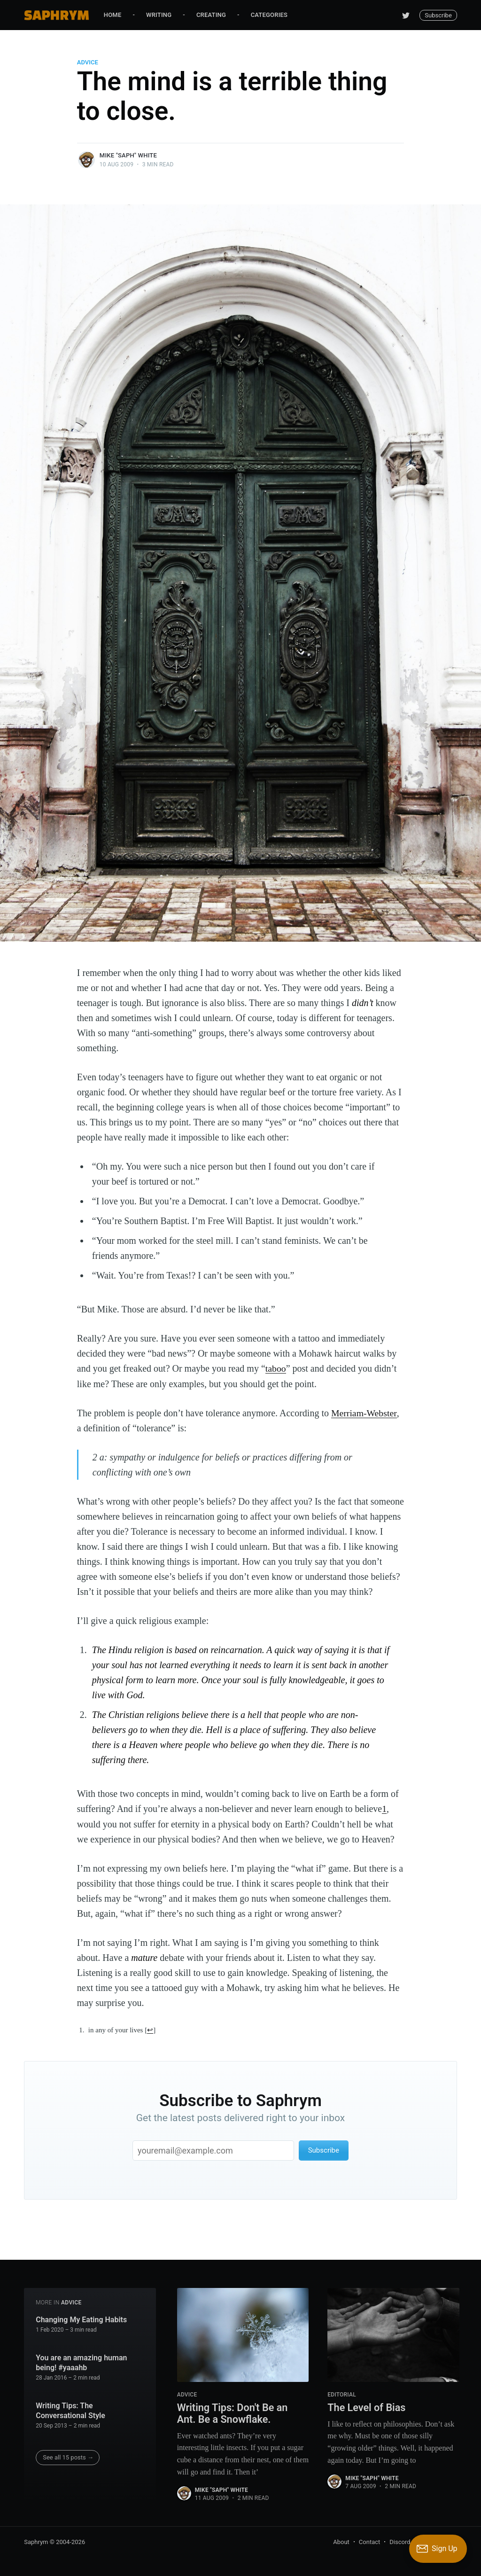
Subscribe (438, 15)
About (341, 2541)
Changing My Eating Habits (81, 2319)
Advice (87, 62)
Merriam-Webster (364, 1412)
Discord (399, 2541)
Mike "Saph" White (128, 155)
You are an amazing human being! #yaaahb (81, 2362)
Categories (269, 14)
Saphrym (36, 2541)
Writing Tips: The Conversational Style (70, 2410)
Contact (369, 2541)
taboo (275, 1368)
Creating (211, 14)
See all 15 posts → (68, 2456)
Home (113, 14)
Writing (158, 14)
